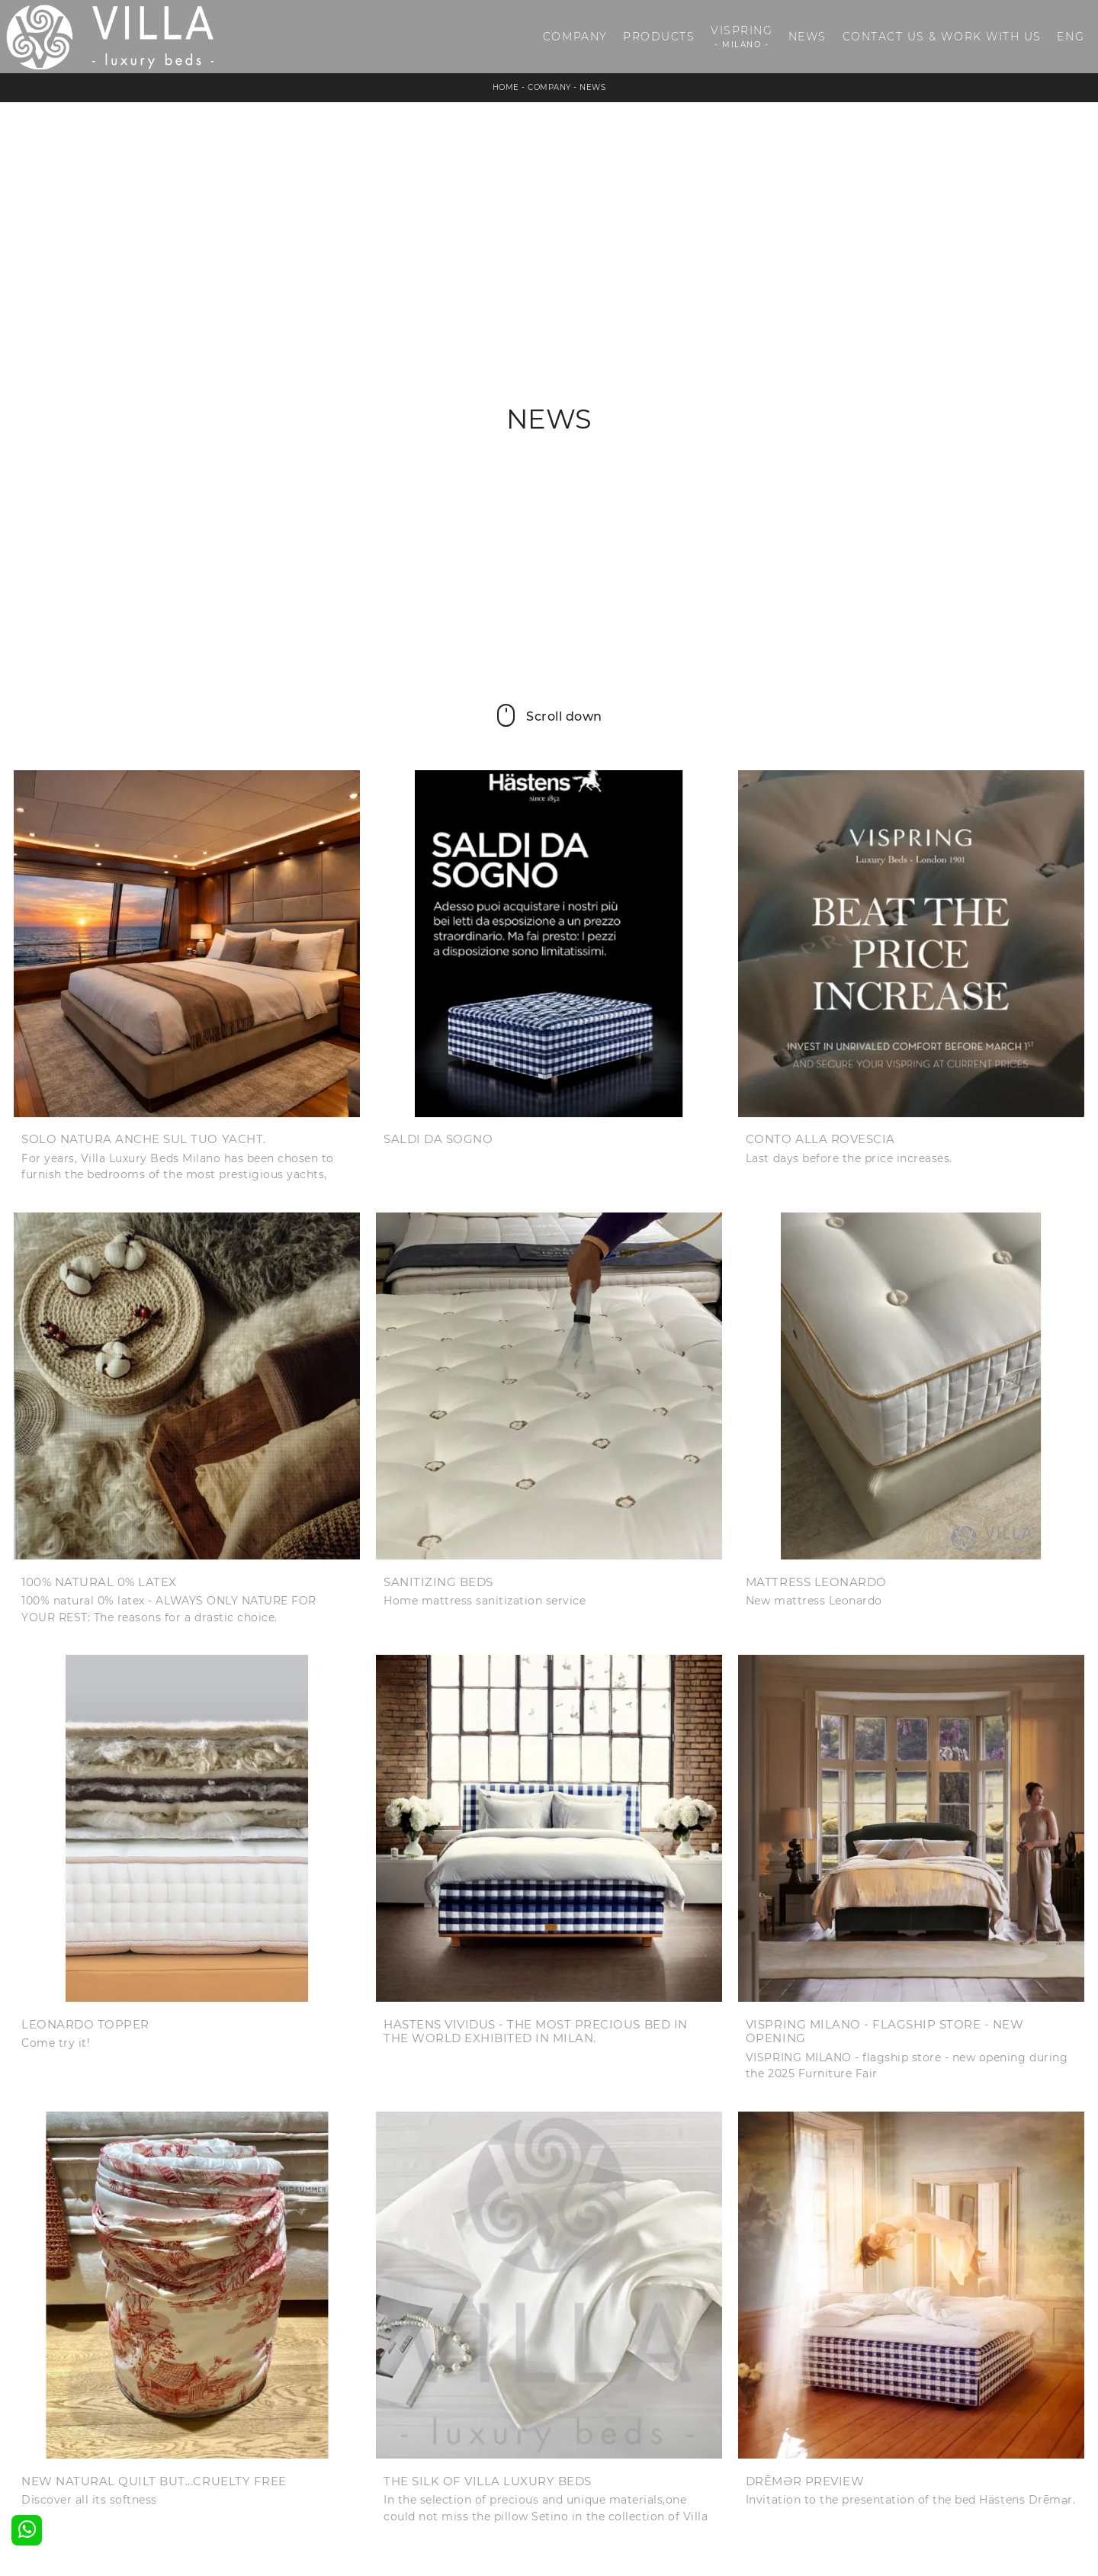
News (807, 36)
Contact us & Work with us (942, 36)
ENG (1070, 36)
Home (506, 87)
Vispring (741, 37)
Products (659, 36)
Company (575, 36)
